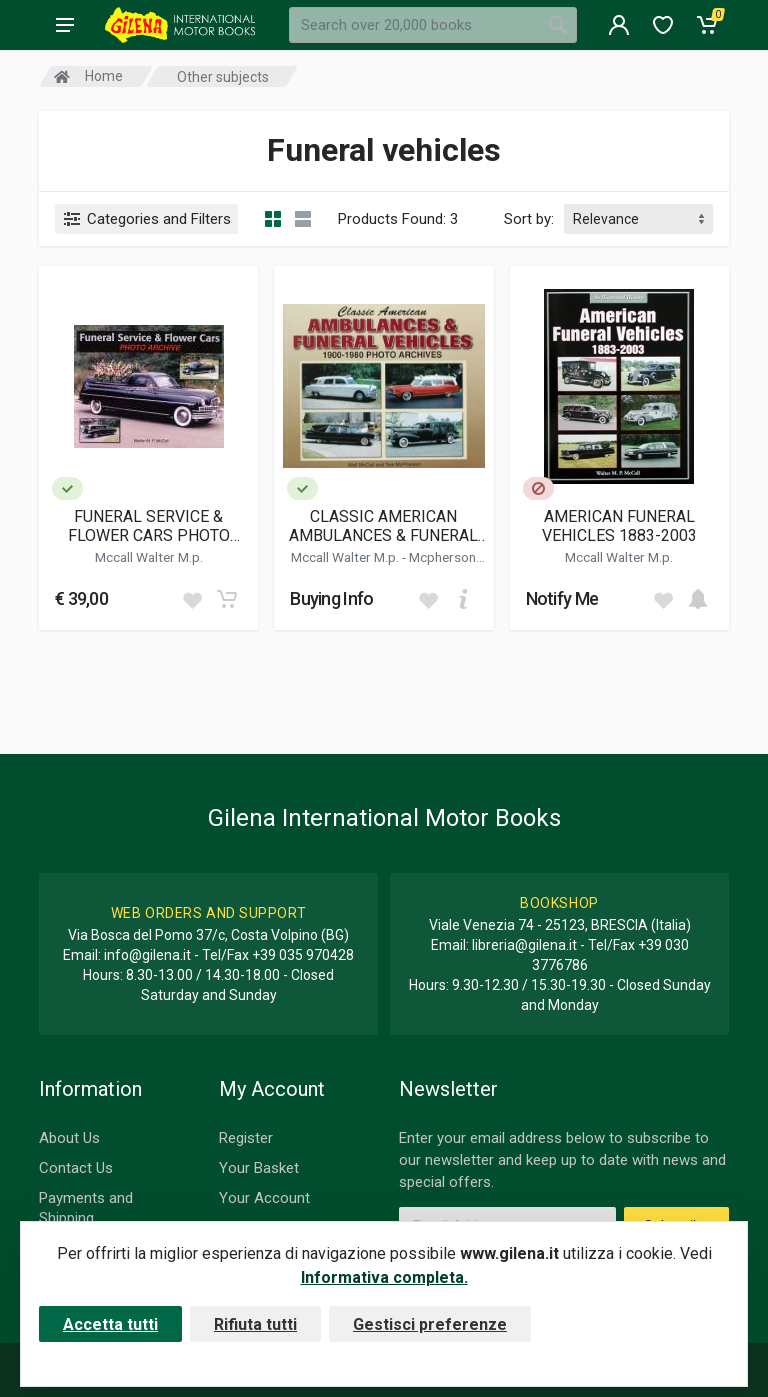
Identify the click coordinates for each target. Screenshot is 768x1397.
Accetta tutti (110, 1324)
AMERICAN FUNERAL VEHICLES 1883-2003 (619, 526)
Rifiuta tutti (255, 1324)
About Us (69, 1138)
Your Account (264, 1198)
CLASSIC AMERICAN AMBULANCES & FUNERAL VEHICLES (383, 526)
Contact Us (76, 1168)
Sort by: (529, 219)
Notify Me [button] (562, 598)
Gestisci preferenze (430, 1324)
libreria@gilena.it (524, 945)
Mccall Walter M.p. (149, 557)
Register (246, 1138)
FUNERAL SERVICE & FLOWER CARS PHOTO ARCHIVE (149, 526)
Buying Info (331, 598)
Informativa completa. (384, 1277)
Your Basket (259, 1168)
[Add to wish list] (192, 599)
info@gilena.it (147, 955)
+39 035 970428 (303, 955)
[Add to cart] (227, 599)
